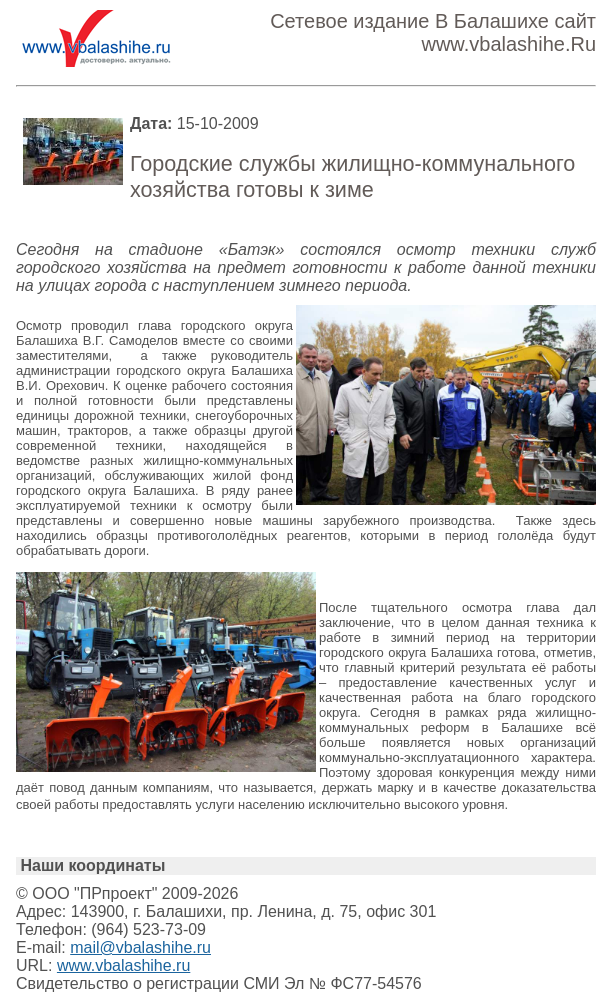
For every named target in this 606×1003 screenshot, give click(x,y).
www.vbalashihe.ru (123, 965)
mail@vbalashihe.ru (140, 947)
